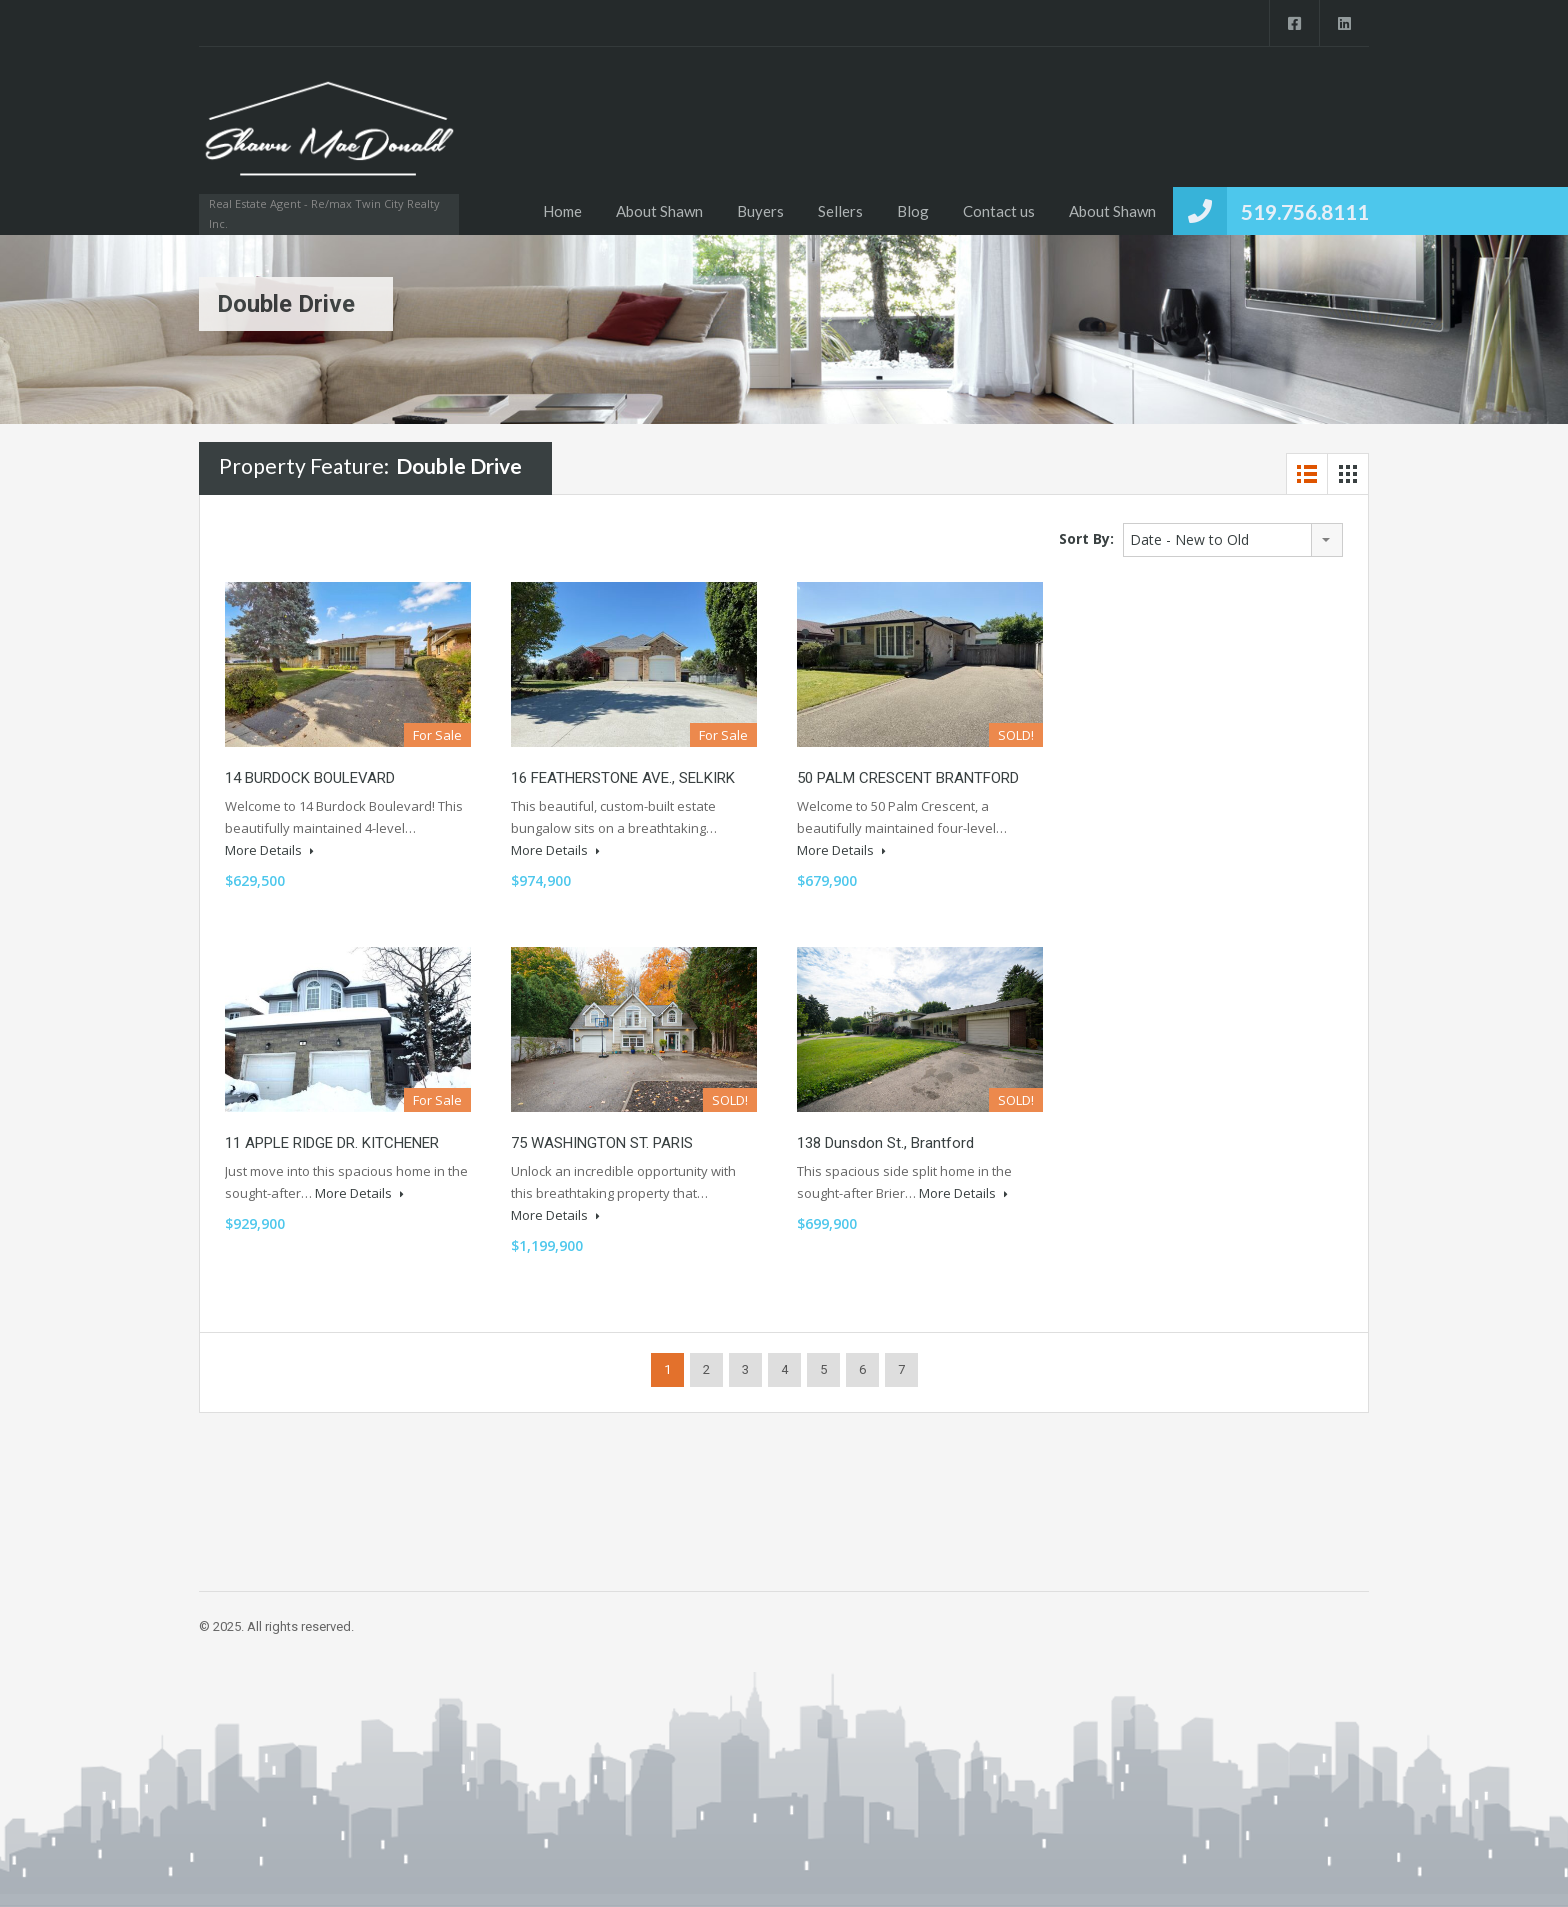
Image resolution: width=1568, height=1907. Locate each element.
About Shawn (659, 211)
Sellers (840, 211)
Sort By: (1086, 538)
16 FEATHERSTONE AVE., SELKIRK (623, 778)
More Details (269, 850)
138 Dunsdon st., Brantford (885, 1143)
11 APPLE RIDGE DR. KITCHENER (332, 1143)
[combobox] (1233, 540)
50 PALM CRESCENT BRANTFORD (908, 778)
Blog (913, 211)
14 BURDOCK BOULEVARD (310, 778)
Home (562, 211)
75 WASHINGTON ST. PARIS (602, 1143)
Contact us (999, 211)
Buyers (760, 211)
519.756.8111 (1305, 211)
